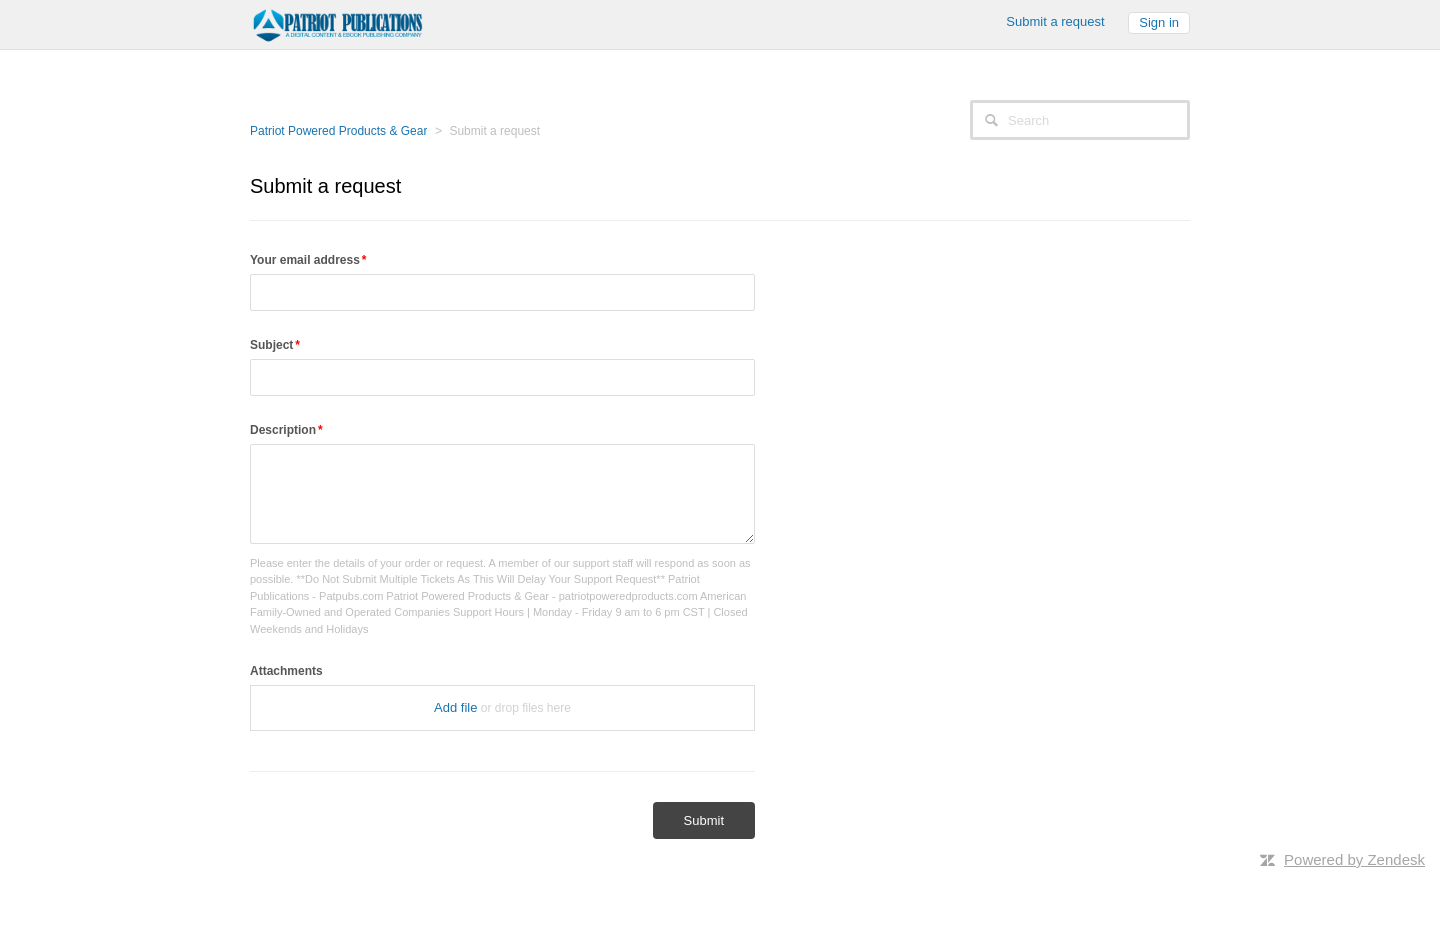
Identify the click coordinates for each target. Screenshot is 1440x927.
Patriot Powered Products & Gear (338, 131)
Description (283, 430)
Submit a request (1055, 21)
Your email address (305, 260)
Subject (271, 345)
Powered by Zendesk (1354, 859)
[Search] (1080, 120)
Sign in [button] (1159, 22)
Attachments (286, 671)
